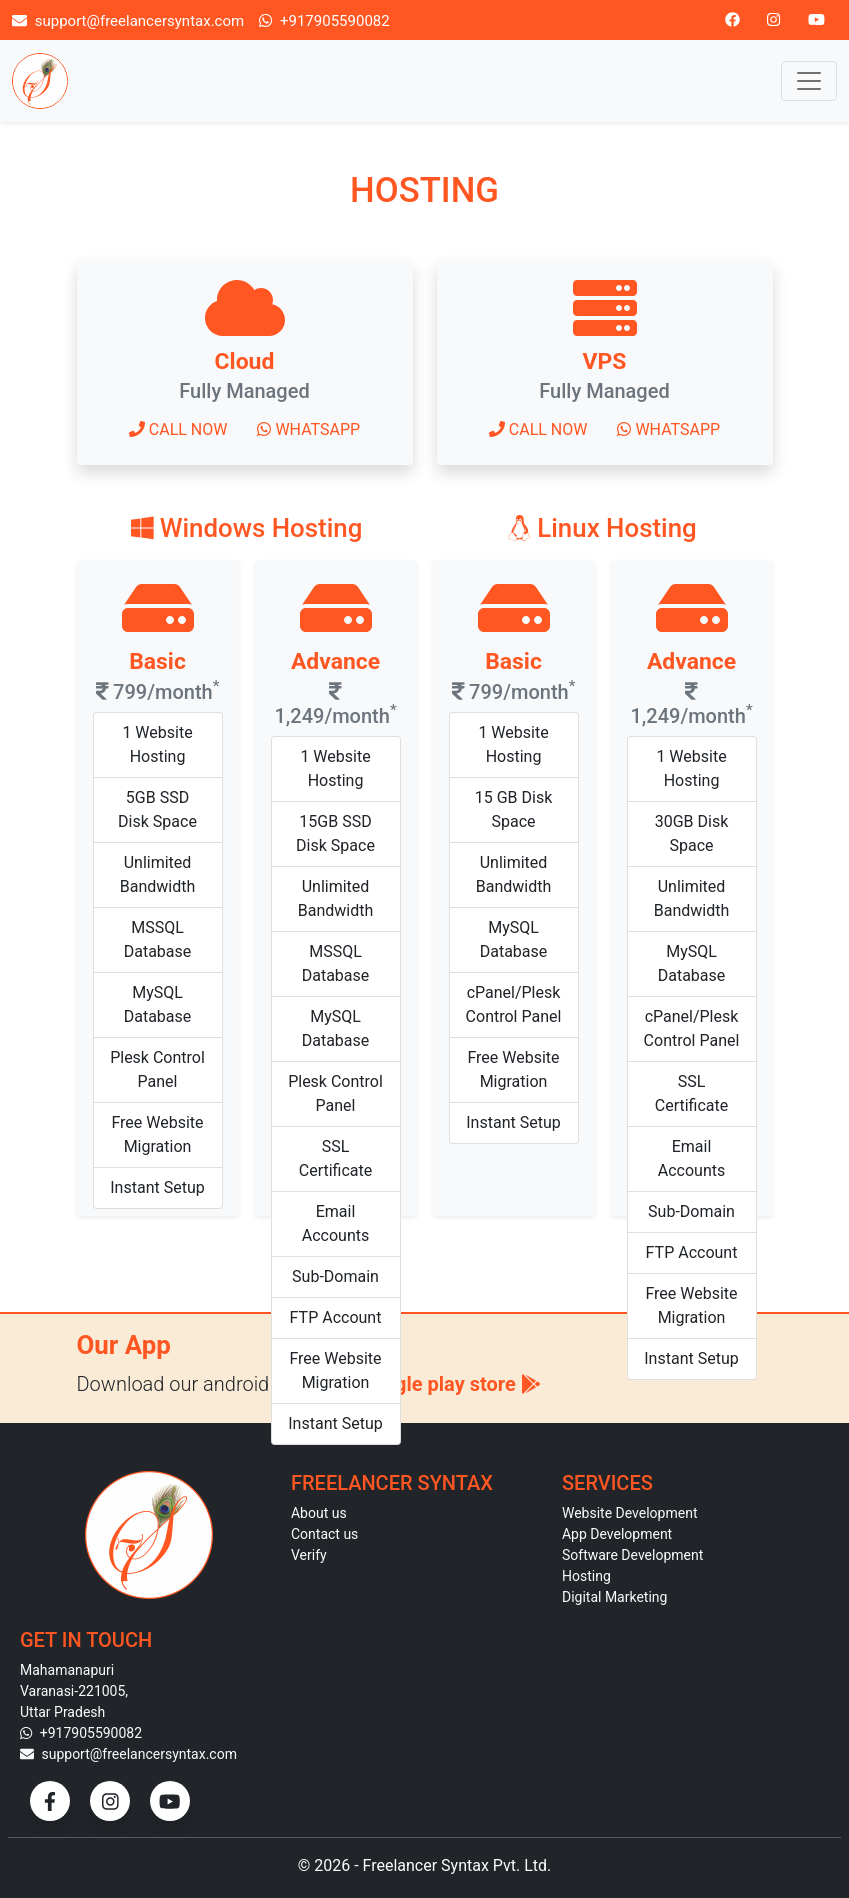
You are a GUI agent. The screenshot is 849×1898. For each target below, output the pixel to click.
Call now (178, 429)
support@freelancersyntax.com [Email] (128, 20)
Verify (309, 1555)
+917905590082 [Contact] (81, 1733)
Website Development (630, 1513)
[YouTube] (170, 1801)
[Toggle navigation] (809, 81)
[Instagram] (773, 19)
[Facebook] (732, 19)
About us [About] (319, 1513)
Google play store (450, 1384)
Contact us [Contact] (324, 1534)
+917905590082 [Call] (324, 20)
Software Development (632, 1555)
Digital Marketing (614, 1597)
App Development (617, 1534)
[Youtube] (816, 19)
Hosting (586, 1576)
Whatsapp (308, 429)
